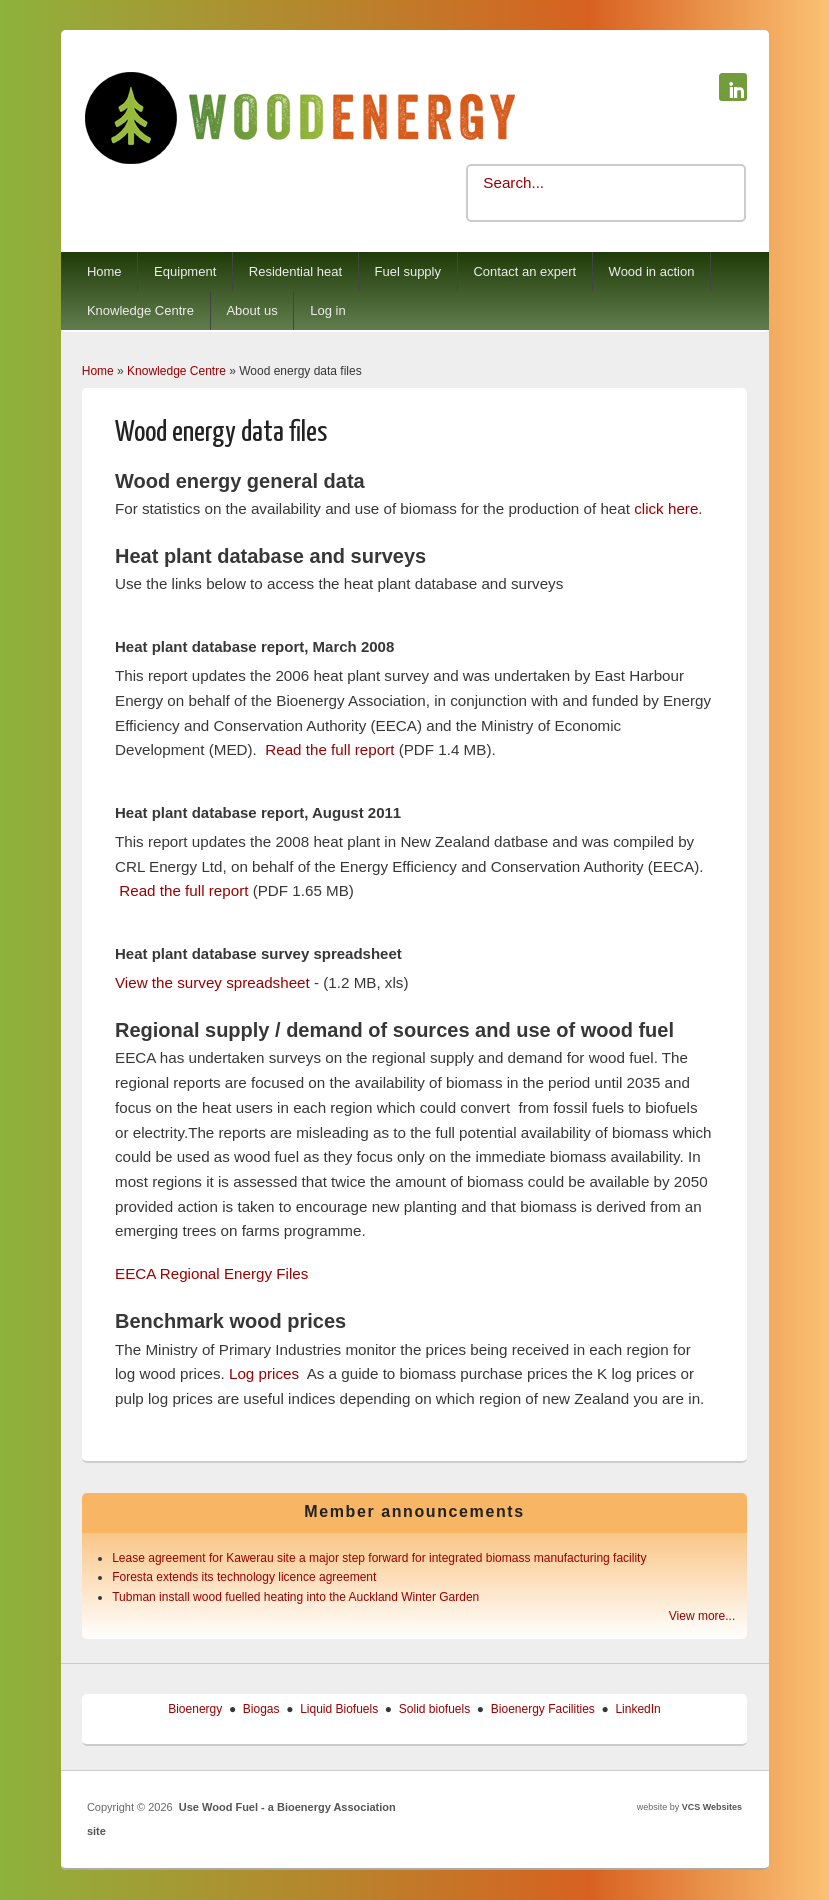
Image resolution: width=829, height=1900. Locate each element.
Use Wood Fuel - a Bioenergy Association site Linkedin (733, 87)
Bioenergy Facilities (543, 1709)
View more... (702, 1616)
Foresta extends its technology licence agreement (244, 1577)
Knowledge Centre (140, 310)
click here (666, 508)
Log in (327, 310)
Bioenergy (195, 1709)
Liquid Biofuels (339, 1709)
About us (251, 310)
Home (104, 271)
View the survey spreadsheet (212, 982)
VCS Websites (712, 1807)
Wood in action (652, 271)
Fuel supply (408, 271)
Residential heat (295, 271)
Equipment (185, 271)
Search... (513, 182)
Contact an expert (524, 271)
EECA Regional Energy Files (211, 1273)
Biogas (261, 1709)
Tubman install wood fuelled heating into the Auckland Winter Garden (295, 1597)
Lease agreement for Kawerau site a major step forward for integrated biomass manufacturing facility (379, 1558)
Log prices (264, 1373)
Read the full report (329, 749)
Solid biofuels (434, 1709)
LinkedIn (637, 1709)
